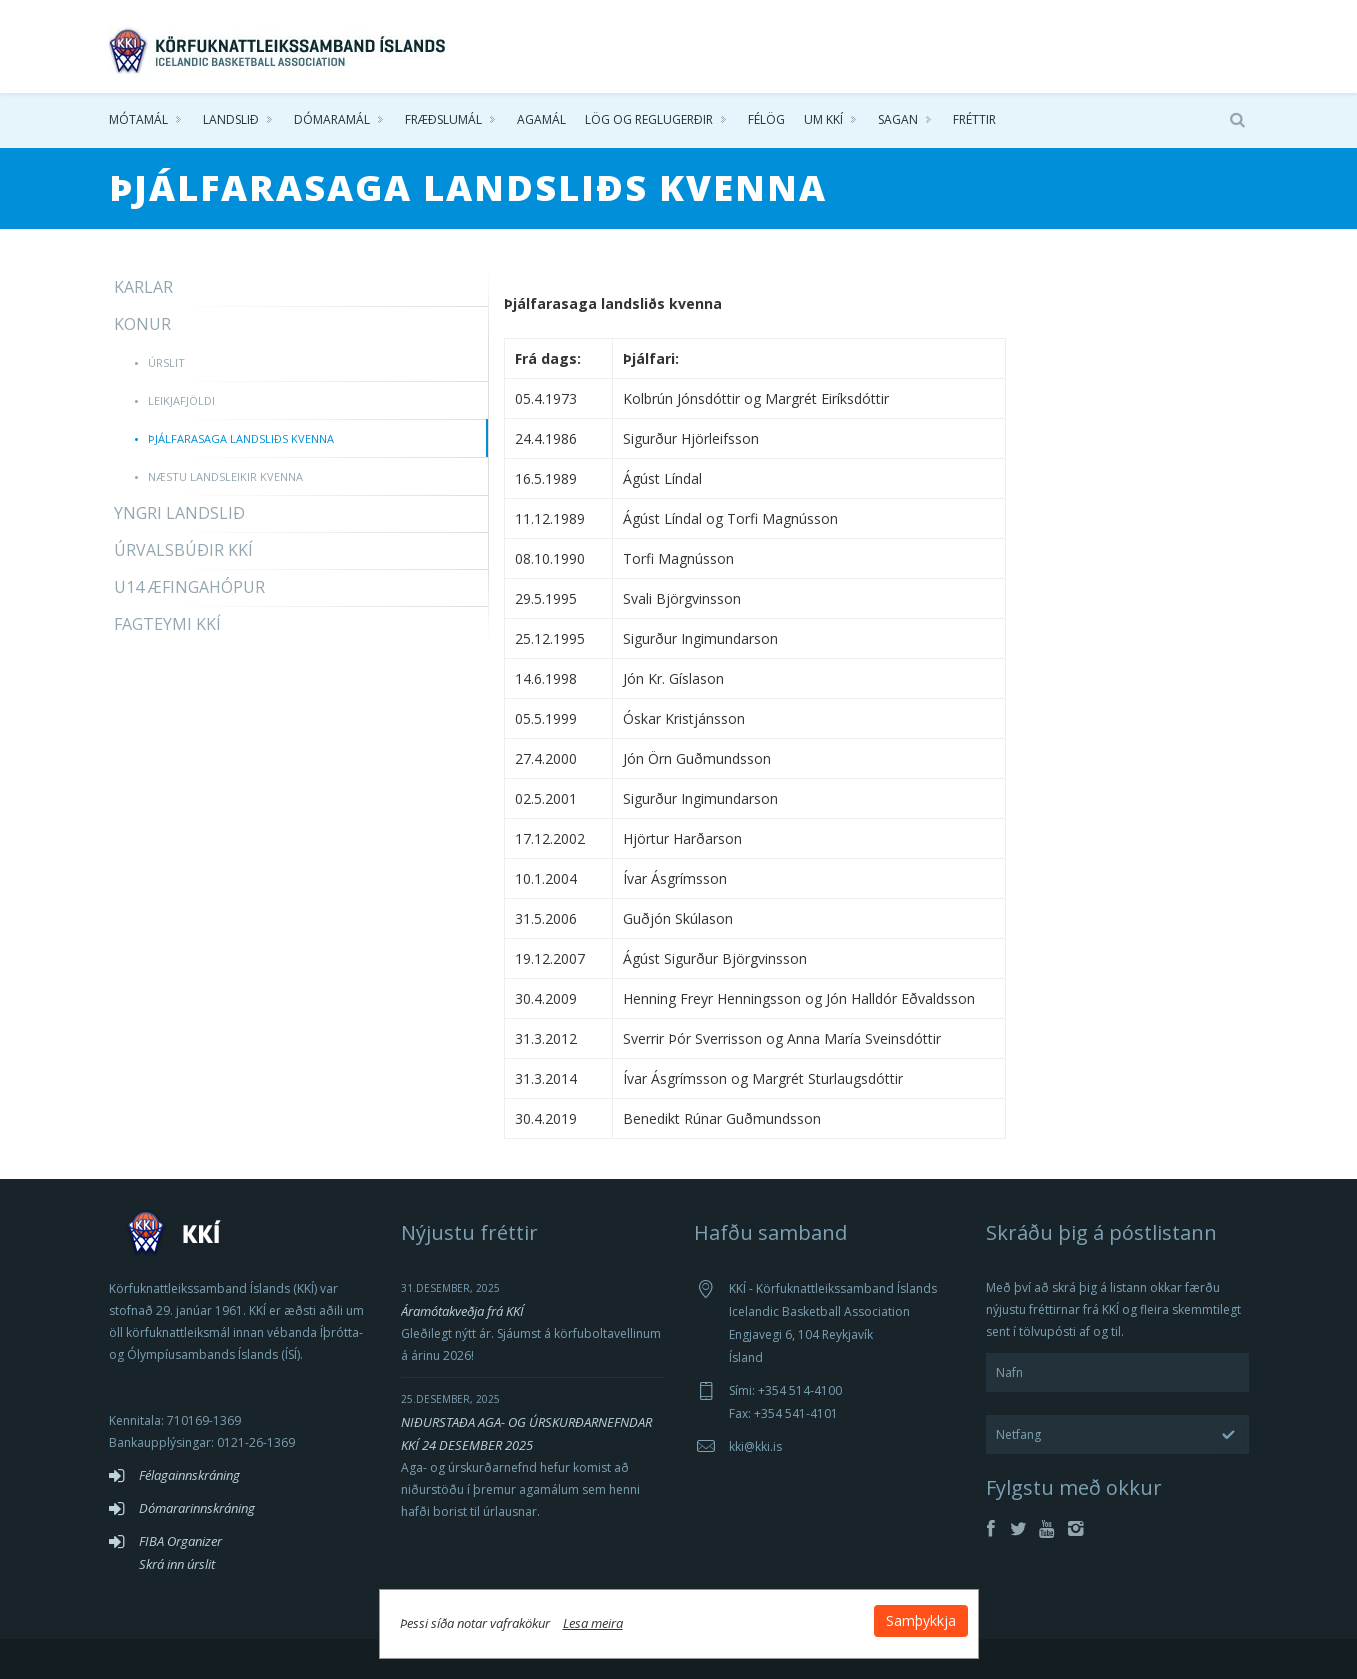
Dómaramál (332, 119)
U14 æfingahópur (189, 587)
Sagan (898, 119)
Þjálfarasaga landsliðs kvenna (241, 438)
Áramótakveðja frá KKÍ (462, 1311)
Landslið (231, 119)
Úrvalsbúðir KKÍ (183, 550)
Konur (142, 324)
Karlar (143, 287)
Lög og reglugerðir (649, 119)
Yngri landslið (179, 513)
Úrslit (166, 362)
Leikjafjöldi (181, 400)
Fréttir (974, 119)
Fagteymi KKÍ (167, 624)
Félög (766, 119)
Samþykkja (921, 1620)
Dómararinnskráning (197, 1508)
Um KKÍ (823, 119)
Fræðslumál (443, 119)
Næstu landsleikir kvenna (225, 476)
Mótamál (138, 119)
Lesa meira (593, 1623)
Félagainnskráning (189, 1475)
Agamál (541, 119)
